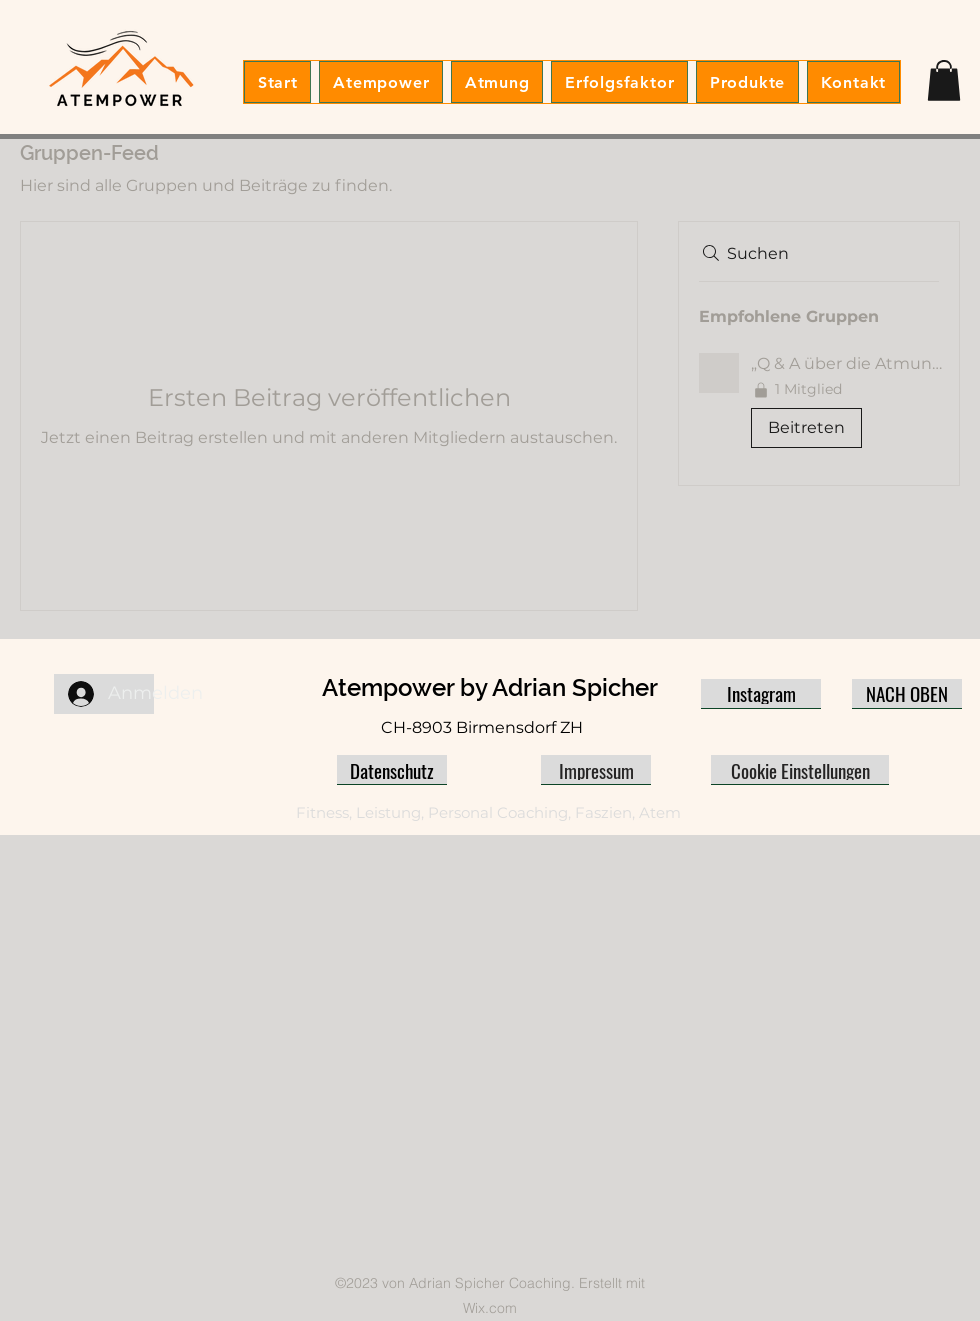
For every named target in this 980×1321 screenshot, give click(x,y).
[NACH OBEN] (907, 694)
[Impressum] (596, 770)
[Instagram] (761, 694)
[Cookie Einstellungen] (800, 770)
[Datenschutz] (392, 770)
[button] (944, 80)
